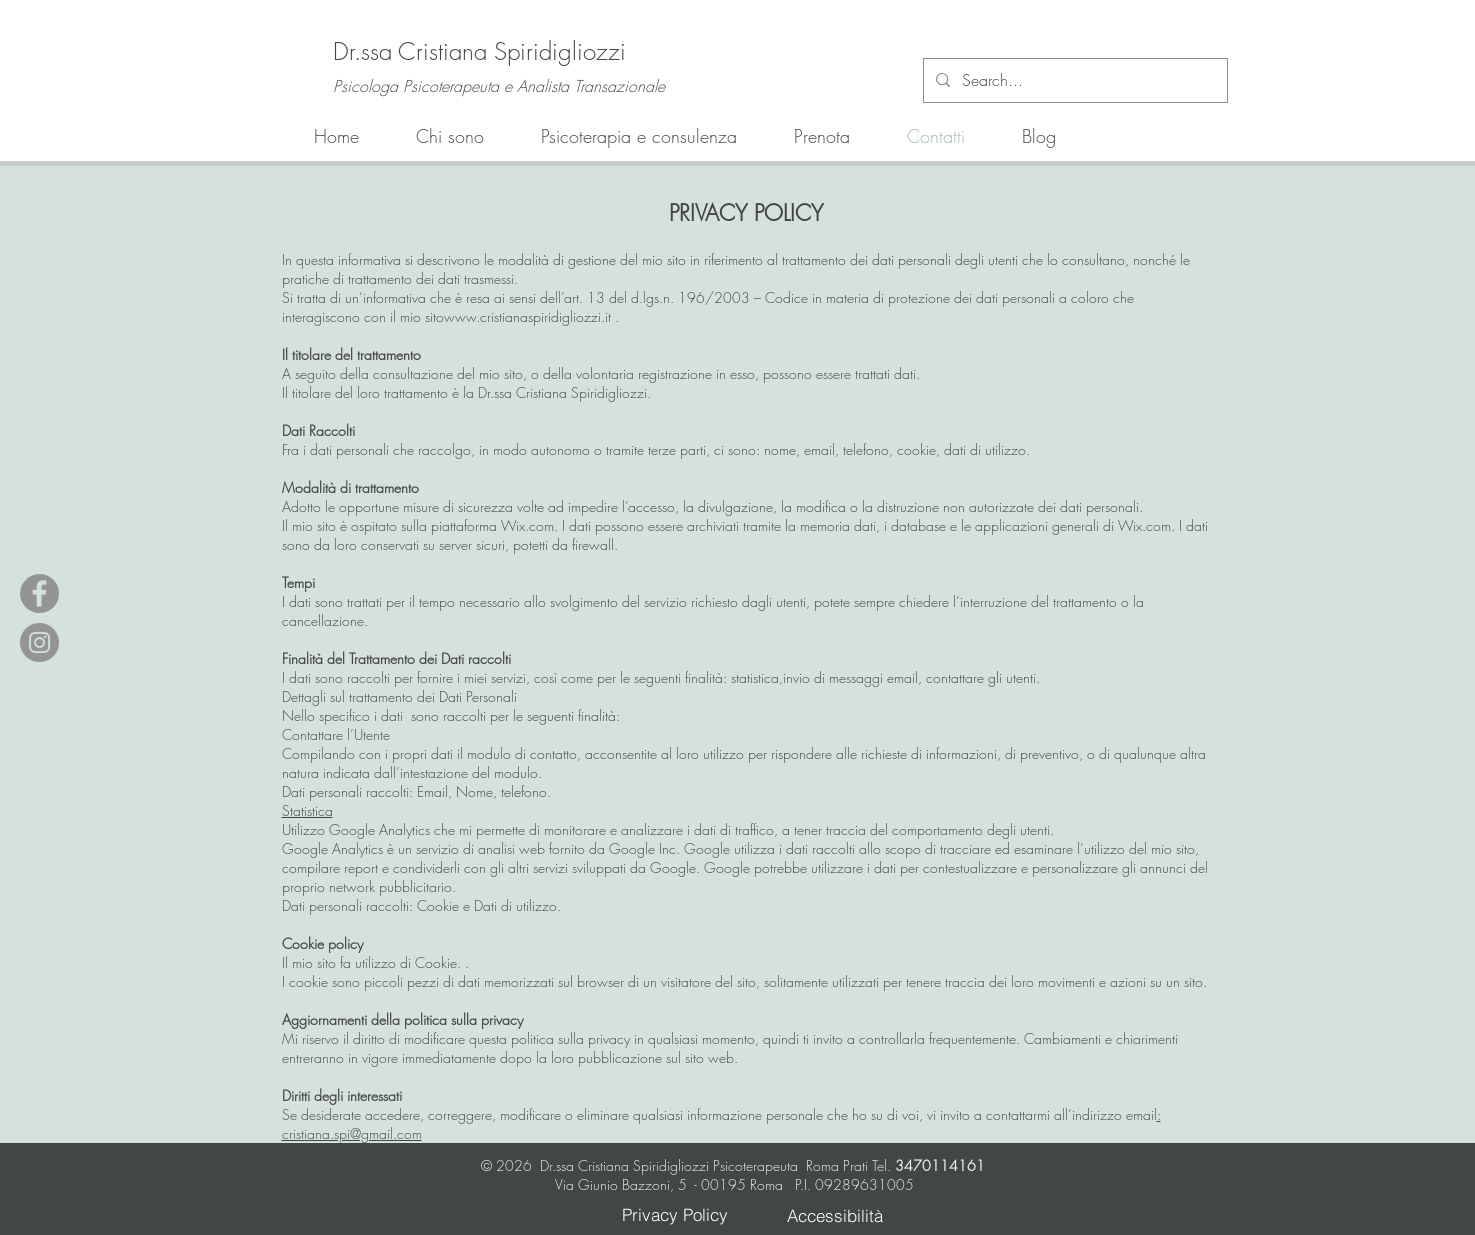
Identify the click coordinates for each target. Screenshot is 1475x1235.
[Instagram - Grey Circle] (39, 642)
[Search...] (1073, 80)
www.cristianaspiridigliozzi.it (527, 316)
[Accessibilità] (835, 1215)
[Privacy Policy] (675, 1214)
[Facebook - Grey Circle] (39, 593)
